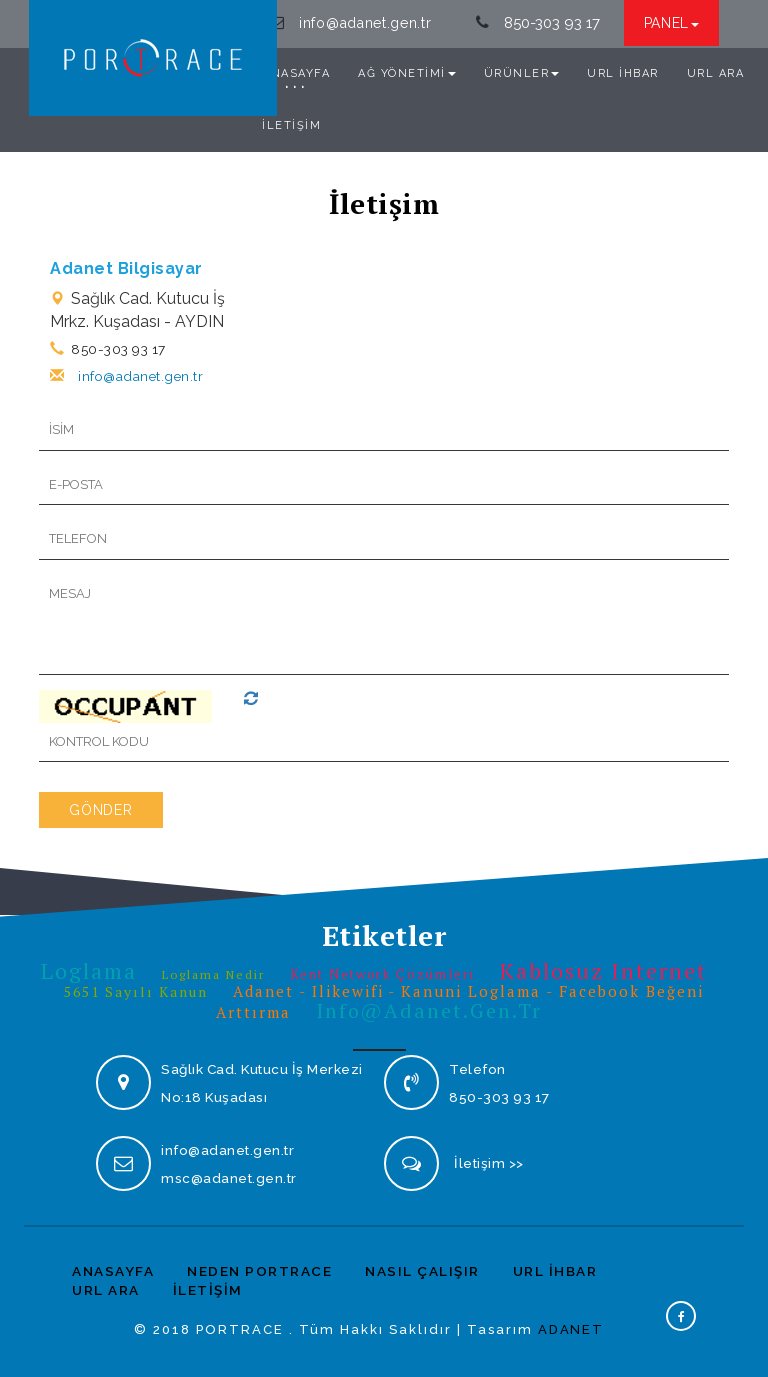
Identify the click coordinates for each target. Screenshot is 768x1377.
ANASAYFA (296, 72)
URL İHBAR (623, 72)
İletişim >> (489, 1163)
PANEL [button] (672, 23)
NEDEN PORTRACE (259, 1271)
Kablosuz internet (604, 970)
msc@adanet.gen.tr (229, 1178)
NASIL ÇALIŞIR (422, 1271)
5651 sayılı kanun (136, 991)
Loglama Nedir (213, 974)
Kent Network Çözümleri (383, 974)
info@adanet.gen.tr (365, 23)
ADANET (571, 1328)
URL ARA (716, 72)
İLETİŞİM (291, 124)
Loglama (89, 970)
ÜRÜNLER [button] (522, 72)
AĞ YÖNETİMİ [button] (407, 72)
